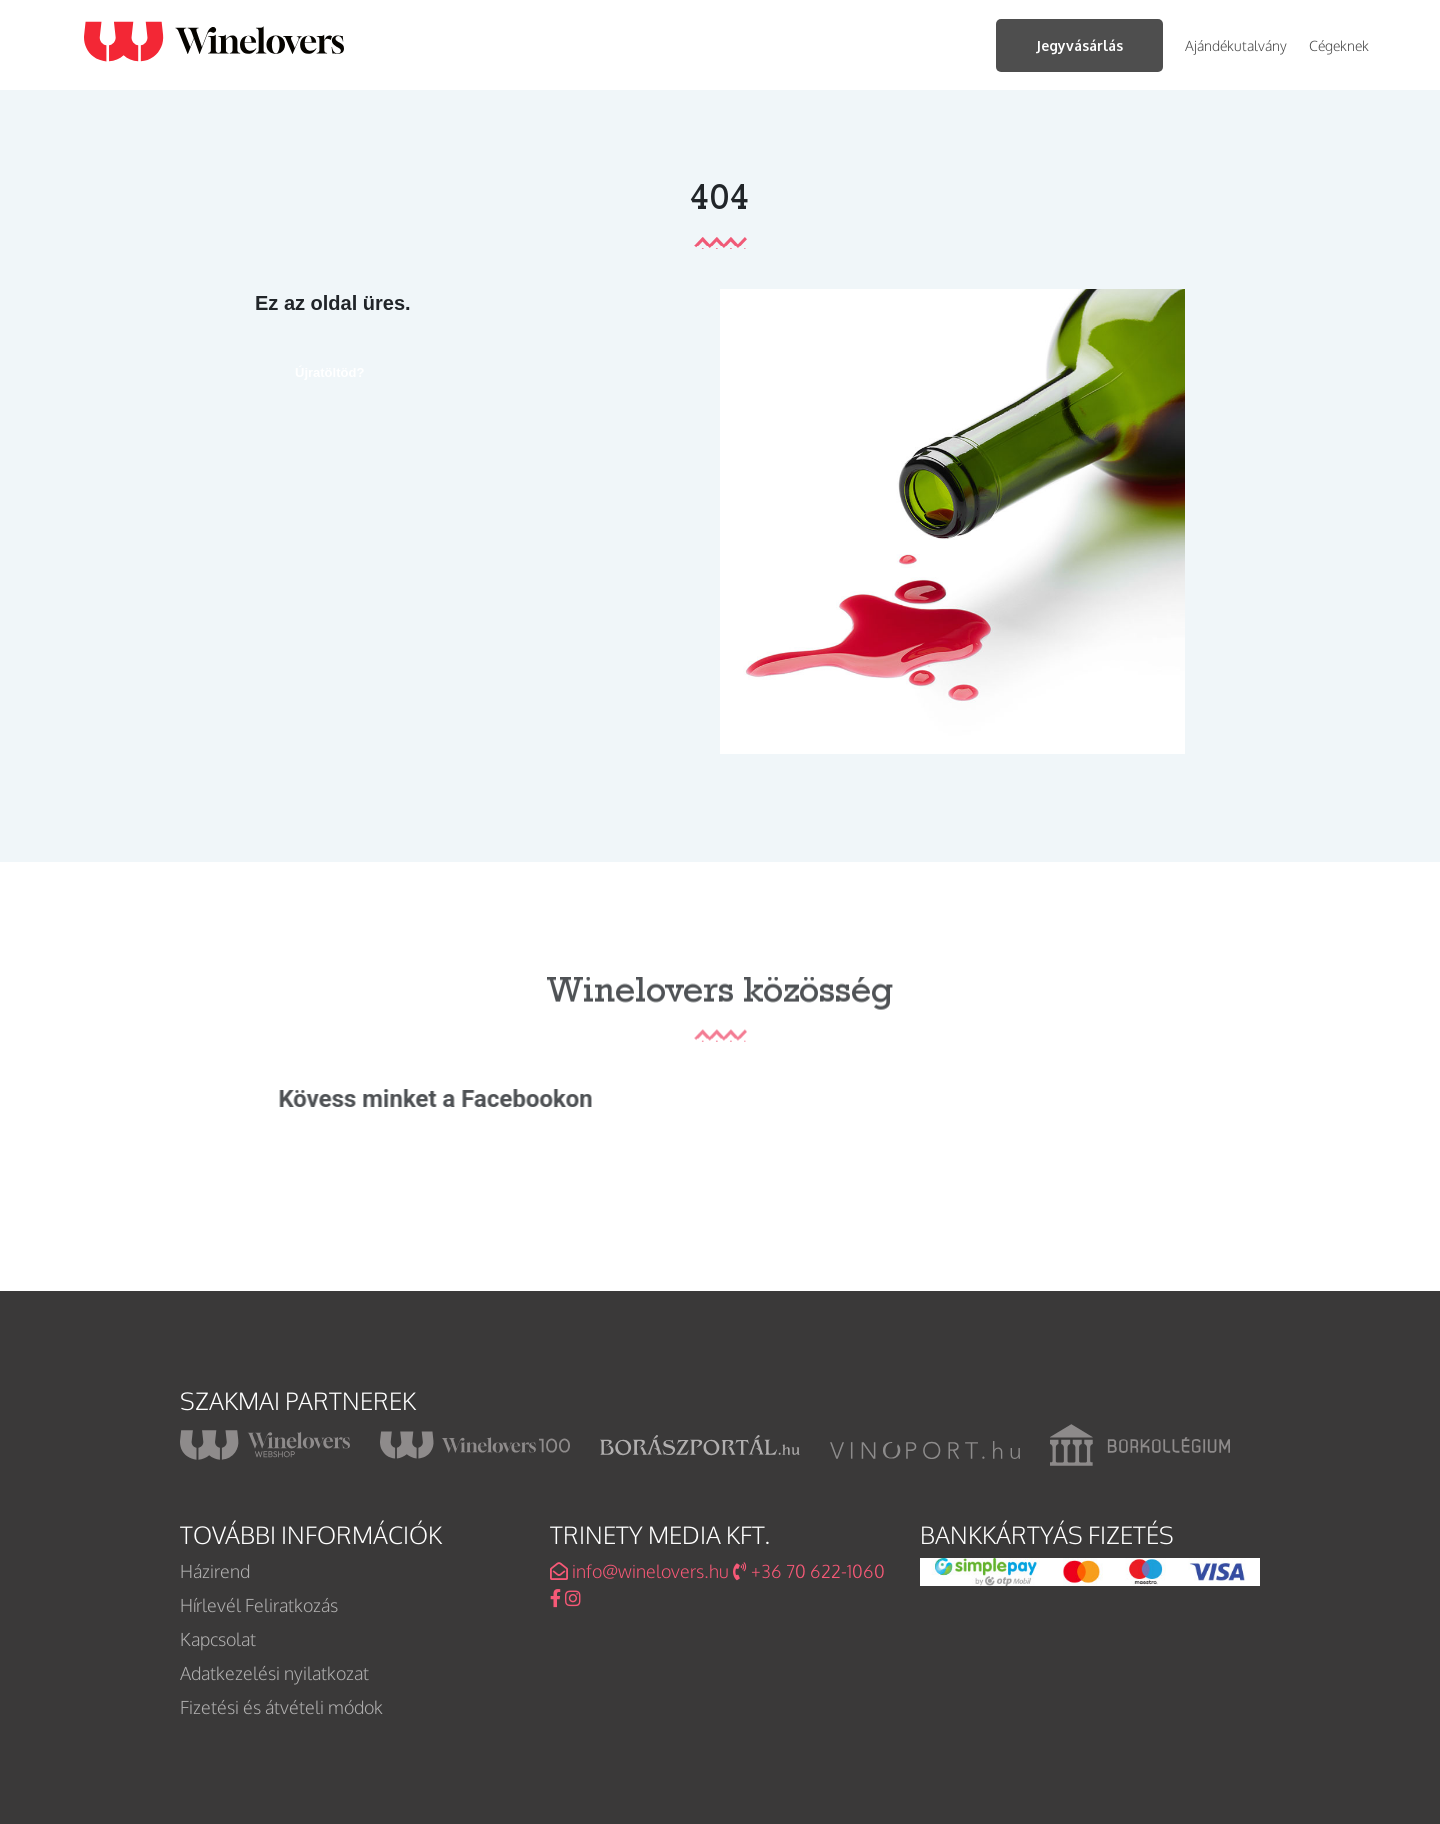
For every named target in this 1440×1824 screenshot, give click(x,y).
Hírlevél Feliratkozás (259, 1605)
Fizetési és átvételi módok (281, 1707)
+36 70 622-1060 (809, 1571)
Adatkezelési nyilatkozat (274, 1673)
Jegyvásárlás (1079, 45)
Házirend (215, 1571)
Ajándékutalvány (1236, 45)
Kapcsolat (218, 1639)
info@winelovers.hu (639, 1571)
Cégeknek (1339, 45)
